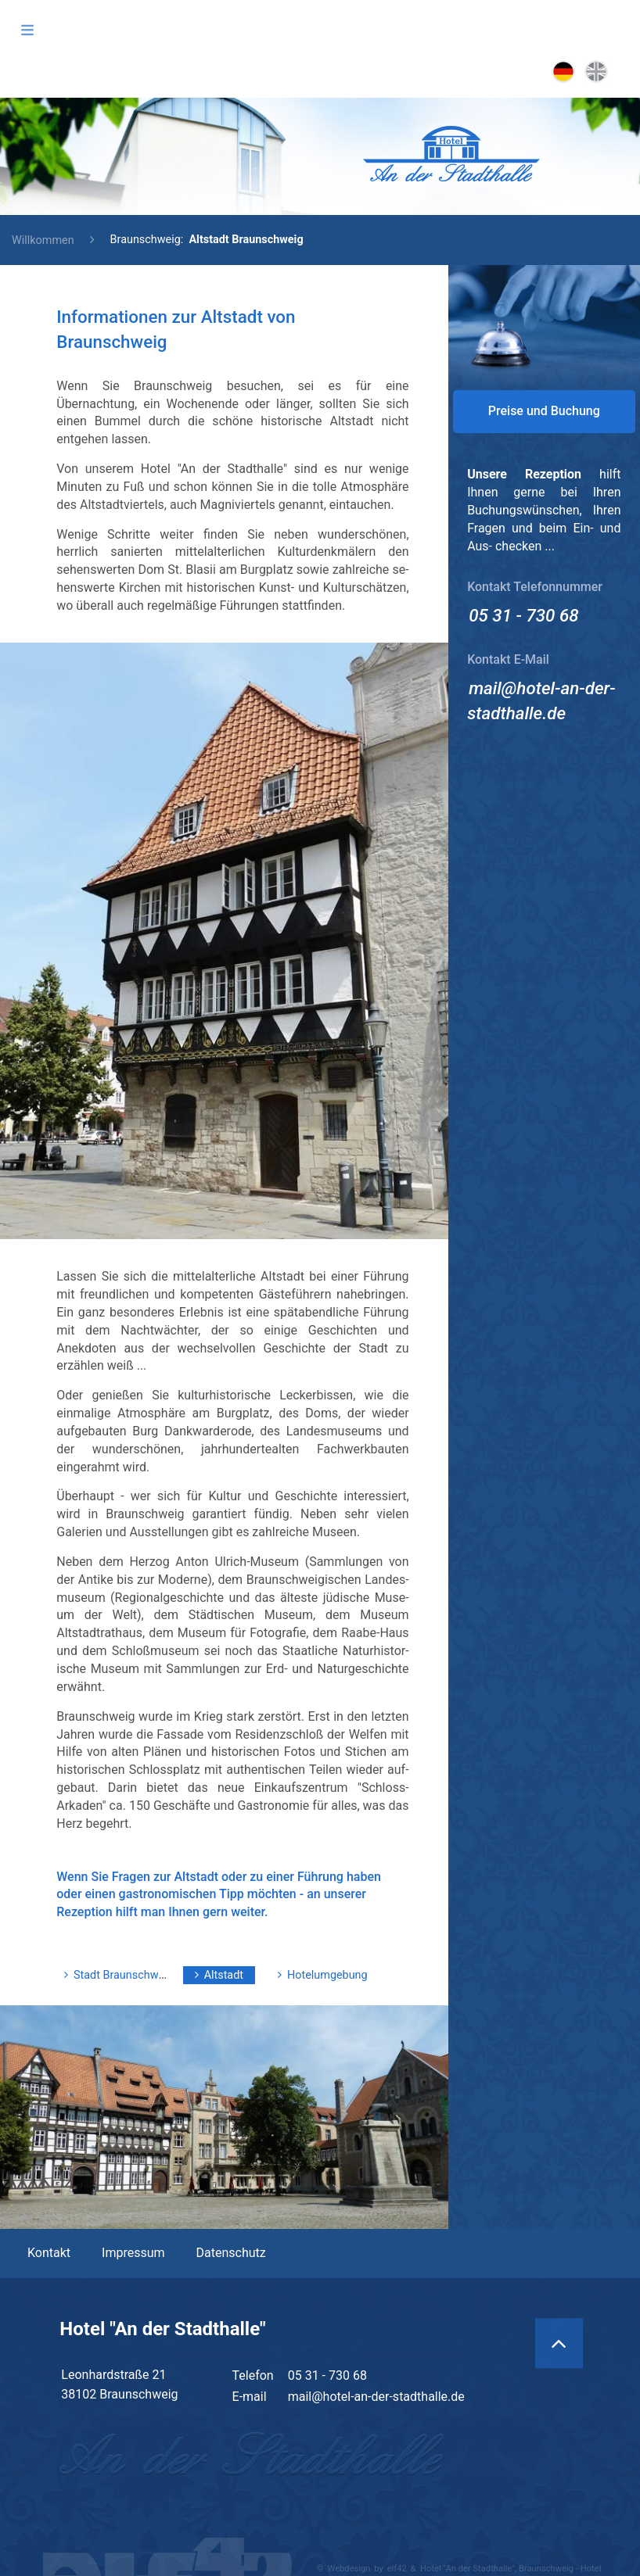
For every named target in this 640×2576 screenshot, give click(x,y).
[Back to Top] (559, 2344)
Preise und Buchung (544, 410)
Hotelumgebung (327, 1975)
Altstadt (223, 1975)
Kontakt (48, 2252)
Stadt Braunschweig (124, 1975)
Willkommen (43, 240)
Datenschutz (231, 2252)
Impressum (133, 2252)
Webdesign (348, 2568)
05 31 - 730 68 (524, 615)
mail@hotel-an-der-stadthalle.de (376, 2396)
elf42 (397, 2568)
